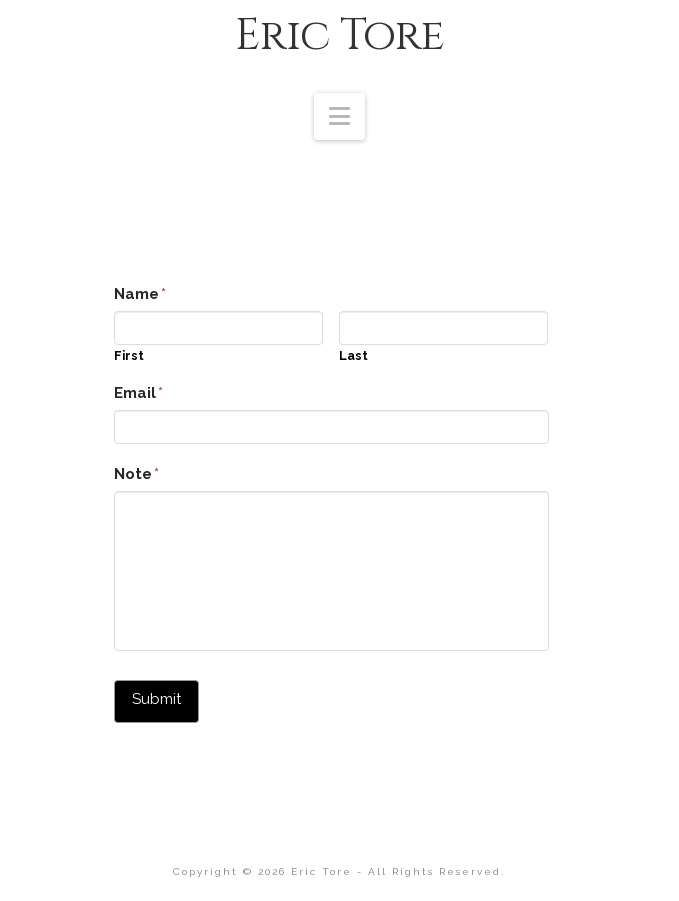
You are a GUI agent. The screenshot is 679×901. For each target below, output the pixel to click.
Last (353, 356)
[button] (339, 116)
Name (140, 294)
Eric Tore (340, 36)
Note (137, 474)
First (129, 356)
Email (139, 393)
